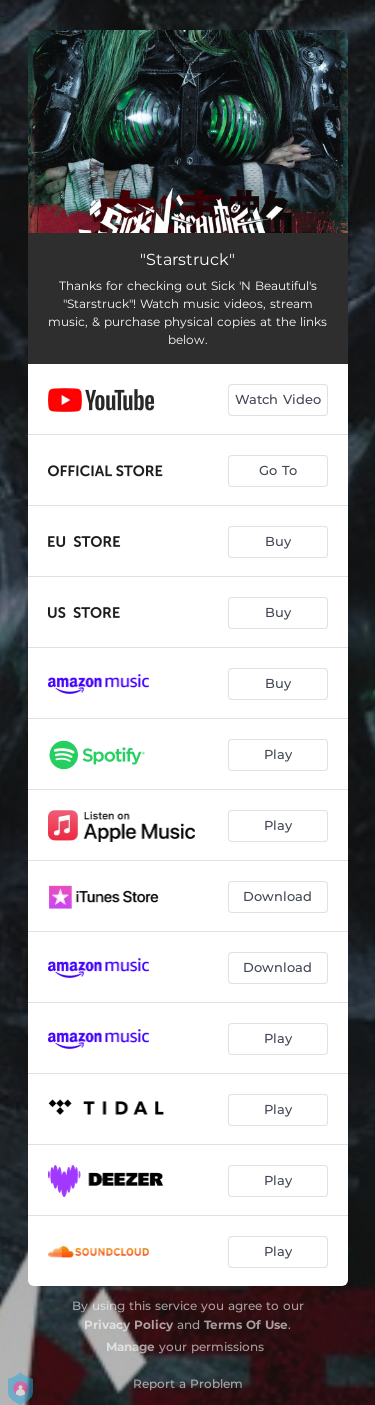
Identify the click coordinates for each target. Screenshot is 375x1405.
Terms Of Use (246, 1324)
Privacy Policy (128, 1324)
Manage (130, 1346)
